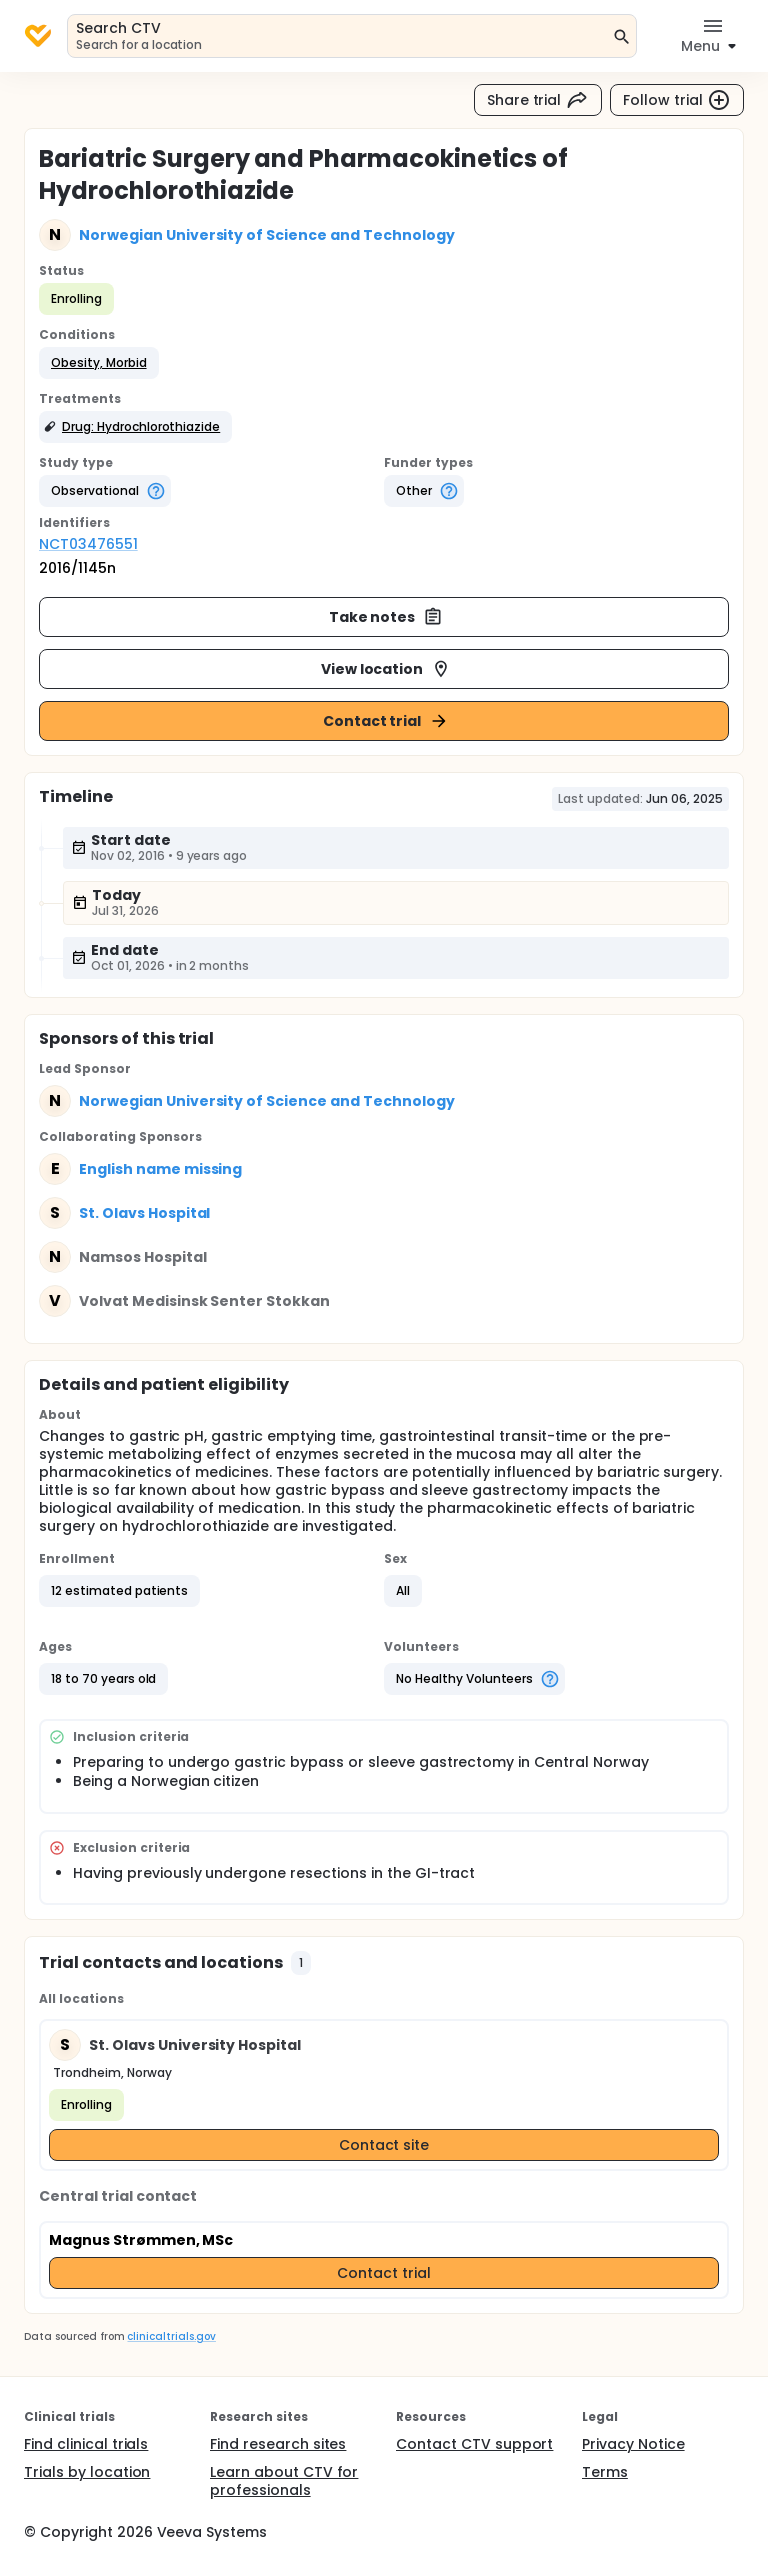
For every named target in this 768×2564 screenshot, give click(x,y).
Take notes (386, 617)
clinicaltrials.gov (171, 2336)
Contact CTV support (474, 2444)
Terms (605, 2472)
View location (386, 669)
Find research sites (278, 2444)
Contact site (384, 2145)
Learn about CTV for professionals (284, 2481)
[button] (99, 363)
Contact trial (386, 721)
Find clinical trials (86, 2444)
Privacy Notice (633, 2444)
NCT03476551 (88, 544)
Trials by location (87, 2472)
